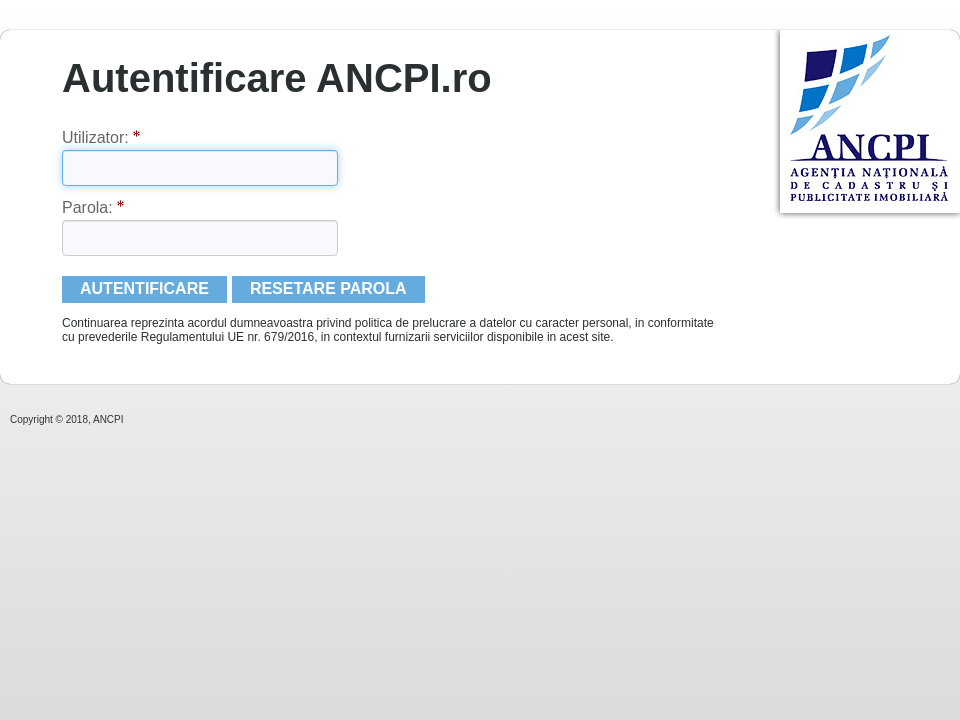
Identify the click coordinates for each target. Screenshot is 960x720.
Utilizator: (101, 137)
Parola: (93, 207)
